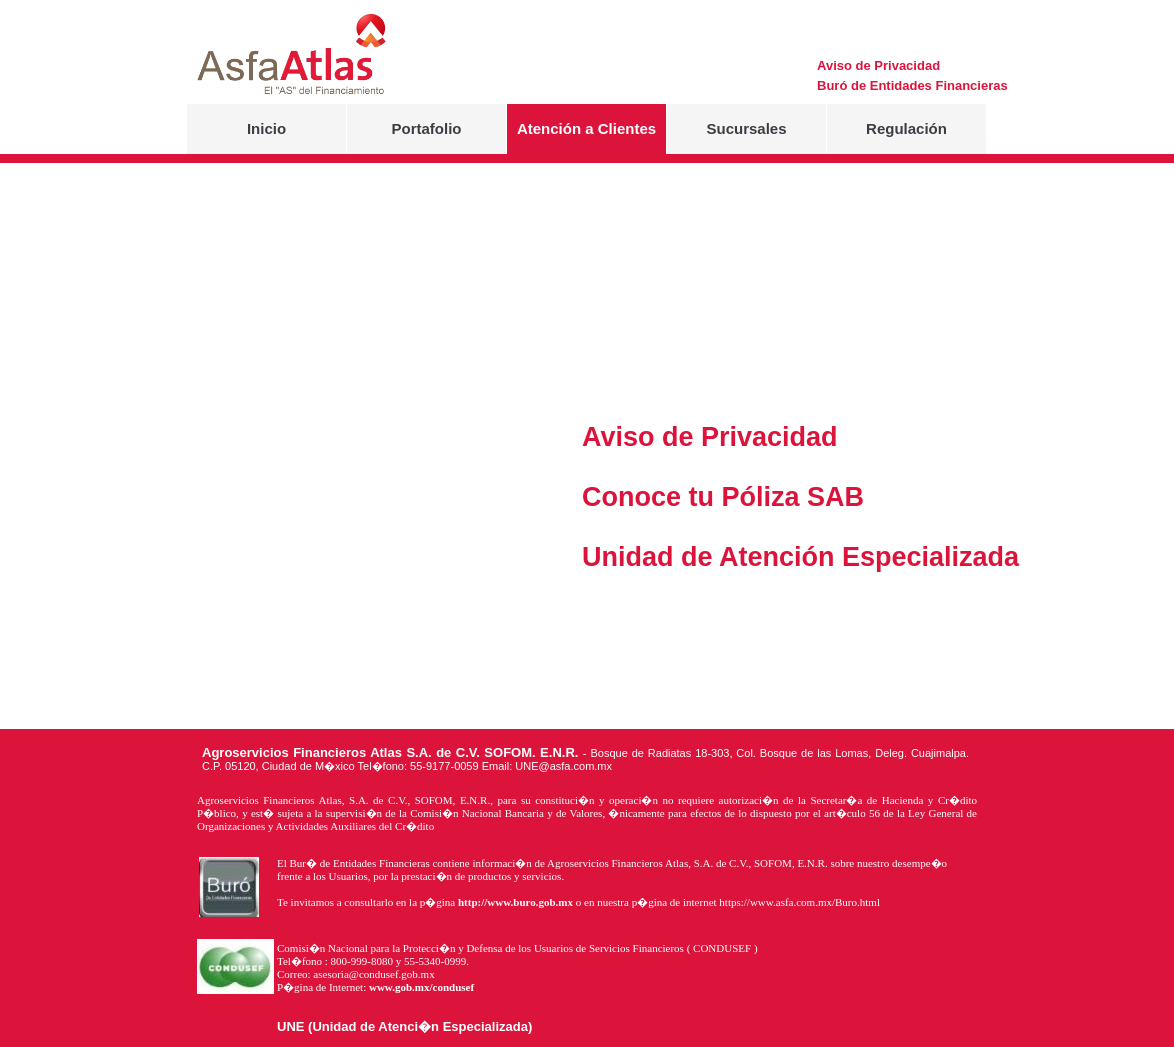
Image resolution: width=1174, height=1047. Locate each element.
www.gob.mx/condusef (421, 987)
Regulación (906, 128)
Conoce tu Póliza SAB (619, 497)
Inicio (266, 128)
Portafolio (427, 128)
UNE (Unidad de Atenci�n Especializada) (404, 1026)
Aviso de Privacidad (854, 65)
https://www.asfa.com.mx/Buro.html (799, 902)
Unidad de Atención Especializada (619, 557)
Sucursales (746, 128)
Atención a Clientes (586, 128)
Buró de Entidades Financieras (854, 85)
